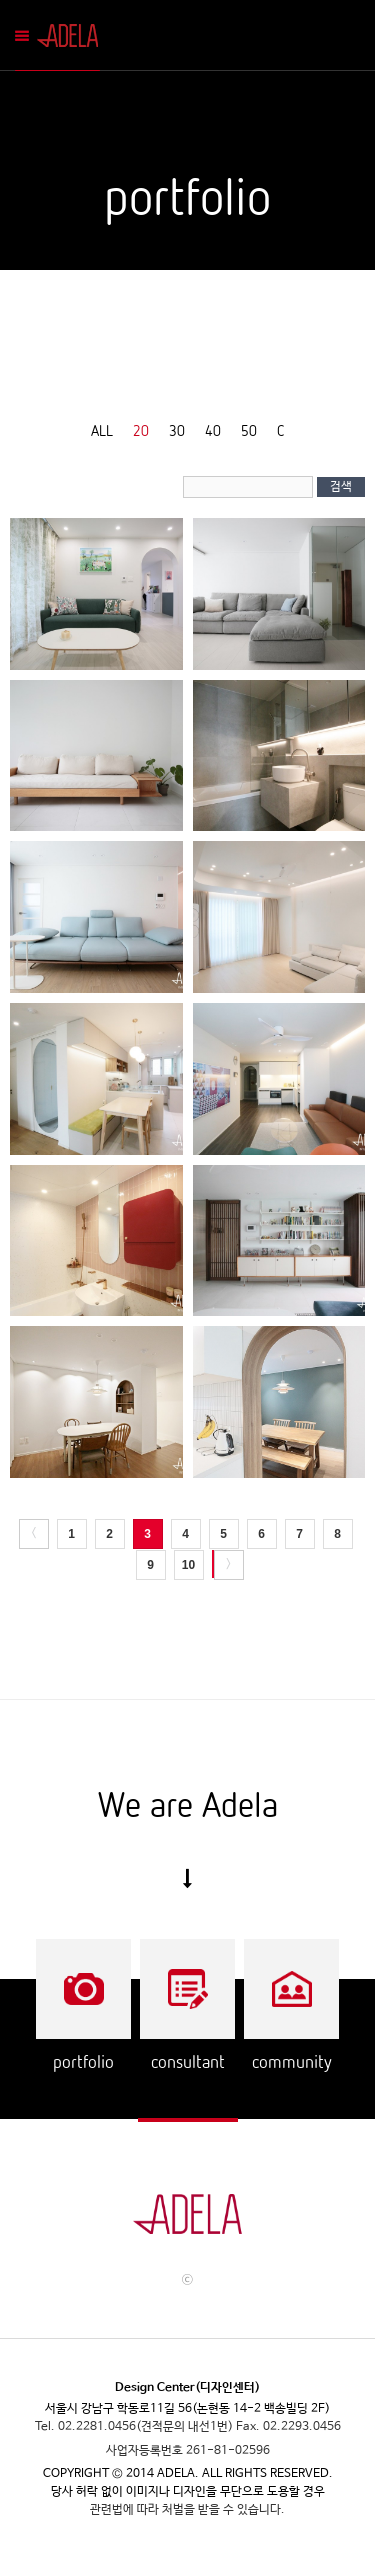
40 (213, 430)
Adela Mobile (71, 35)
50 (249, 430)
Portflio (83, 1989)
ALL (102, 430)
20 (141, 430)
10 (188, 1565)
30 (177, 430)
